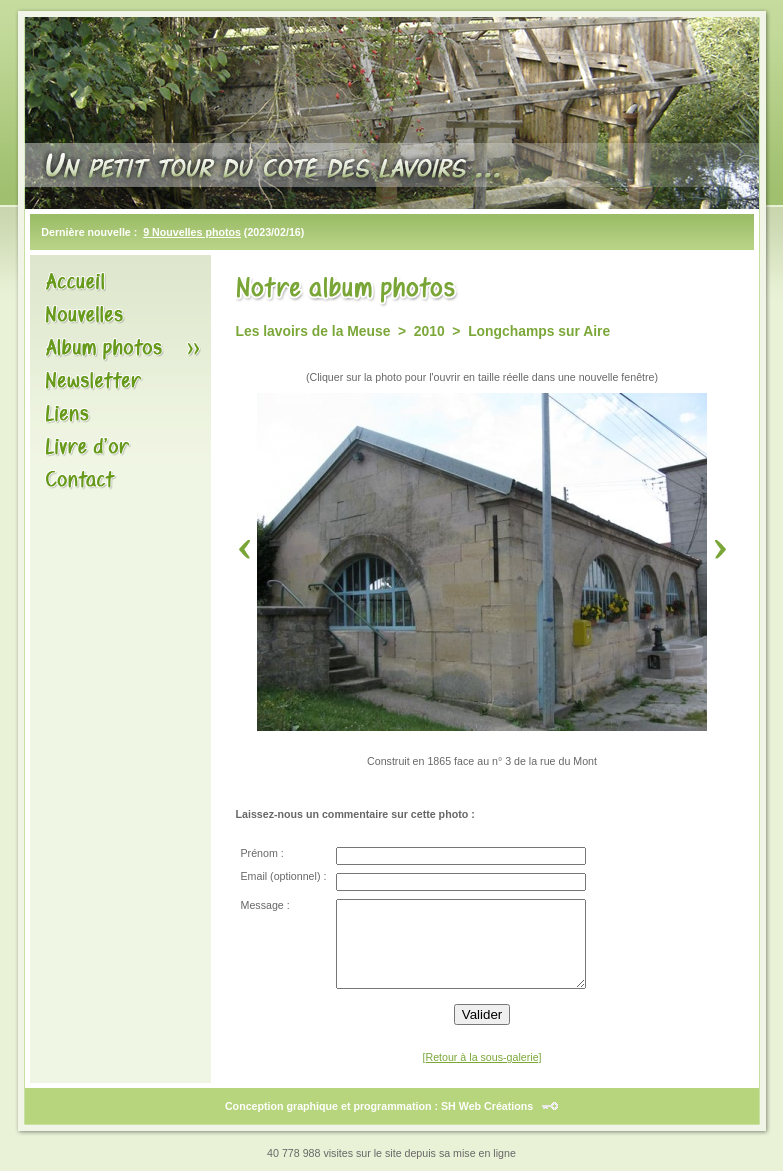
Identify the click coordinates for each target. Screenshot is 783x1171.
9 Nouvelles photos (192, 232)
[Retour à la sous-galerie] (481, 1057)
